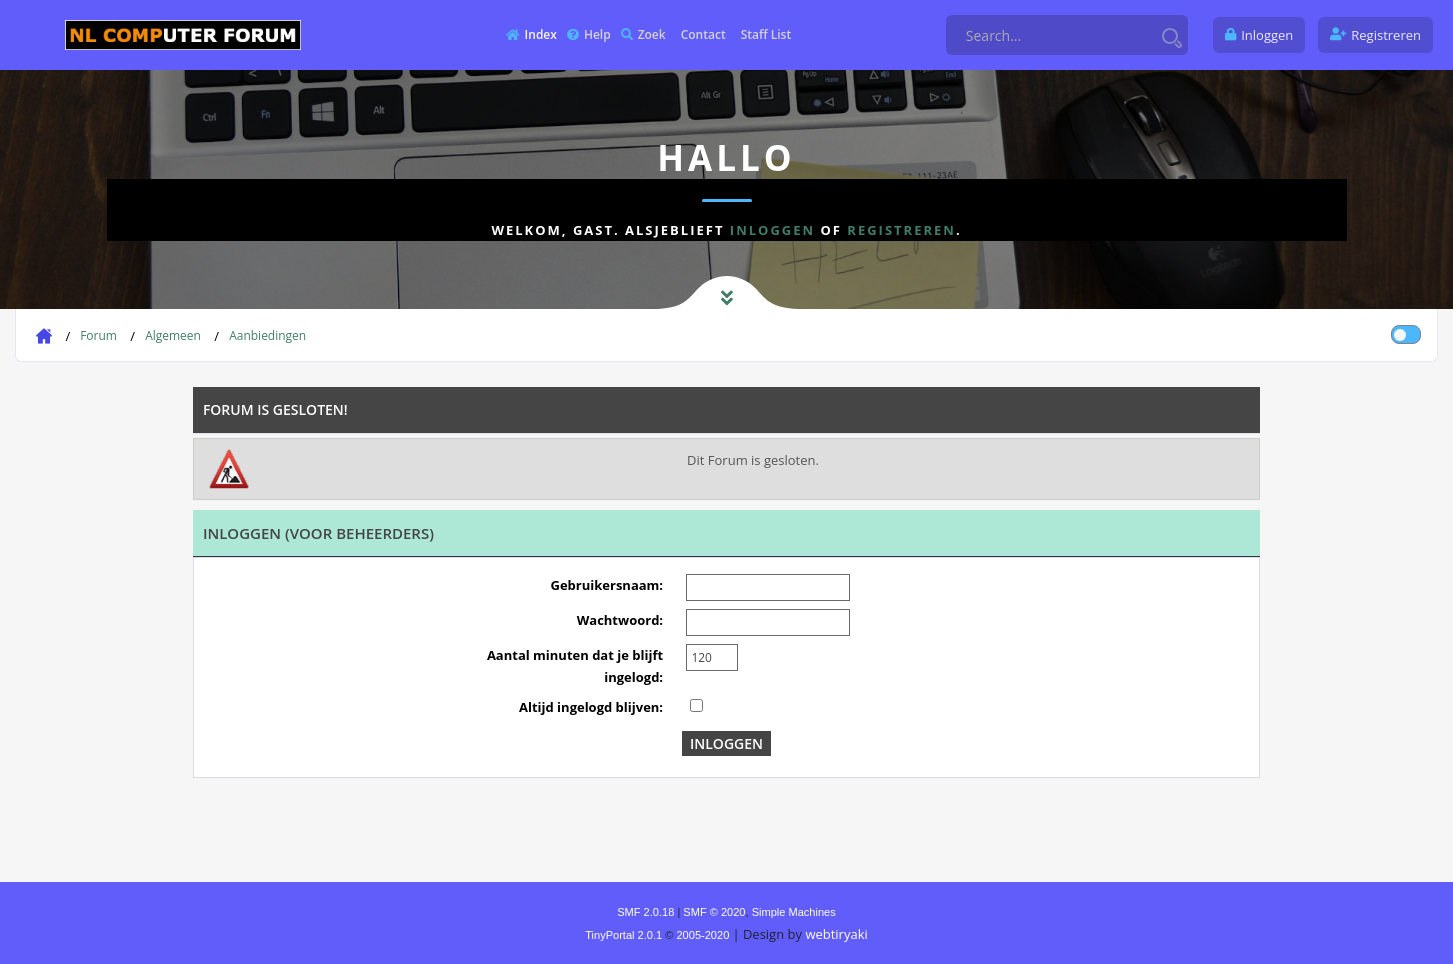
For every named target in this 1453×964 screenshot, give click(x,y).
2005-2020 (702, 935)
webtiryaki (836, 934)
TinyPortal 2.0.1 (623, 935)
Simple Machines (794, 912)
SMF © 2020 (714, 912)
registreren (901, 230)
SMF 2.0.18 (645, 912)
